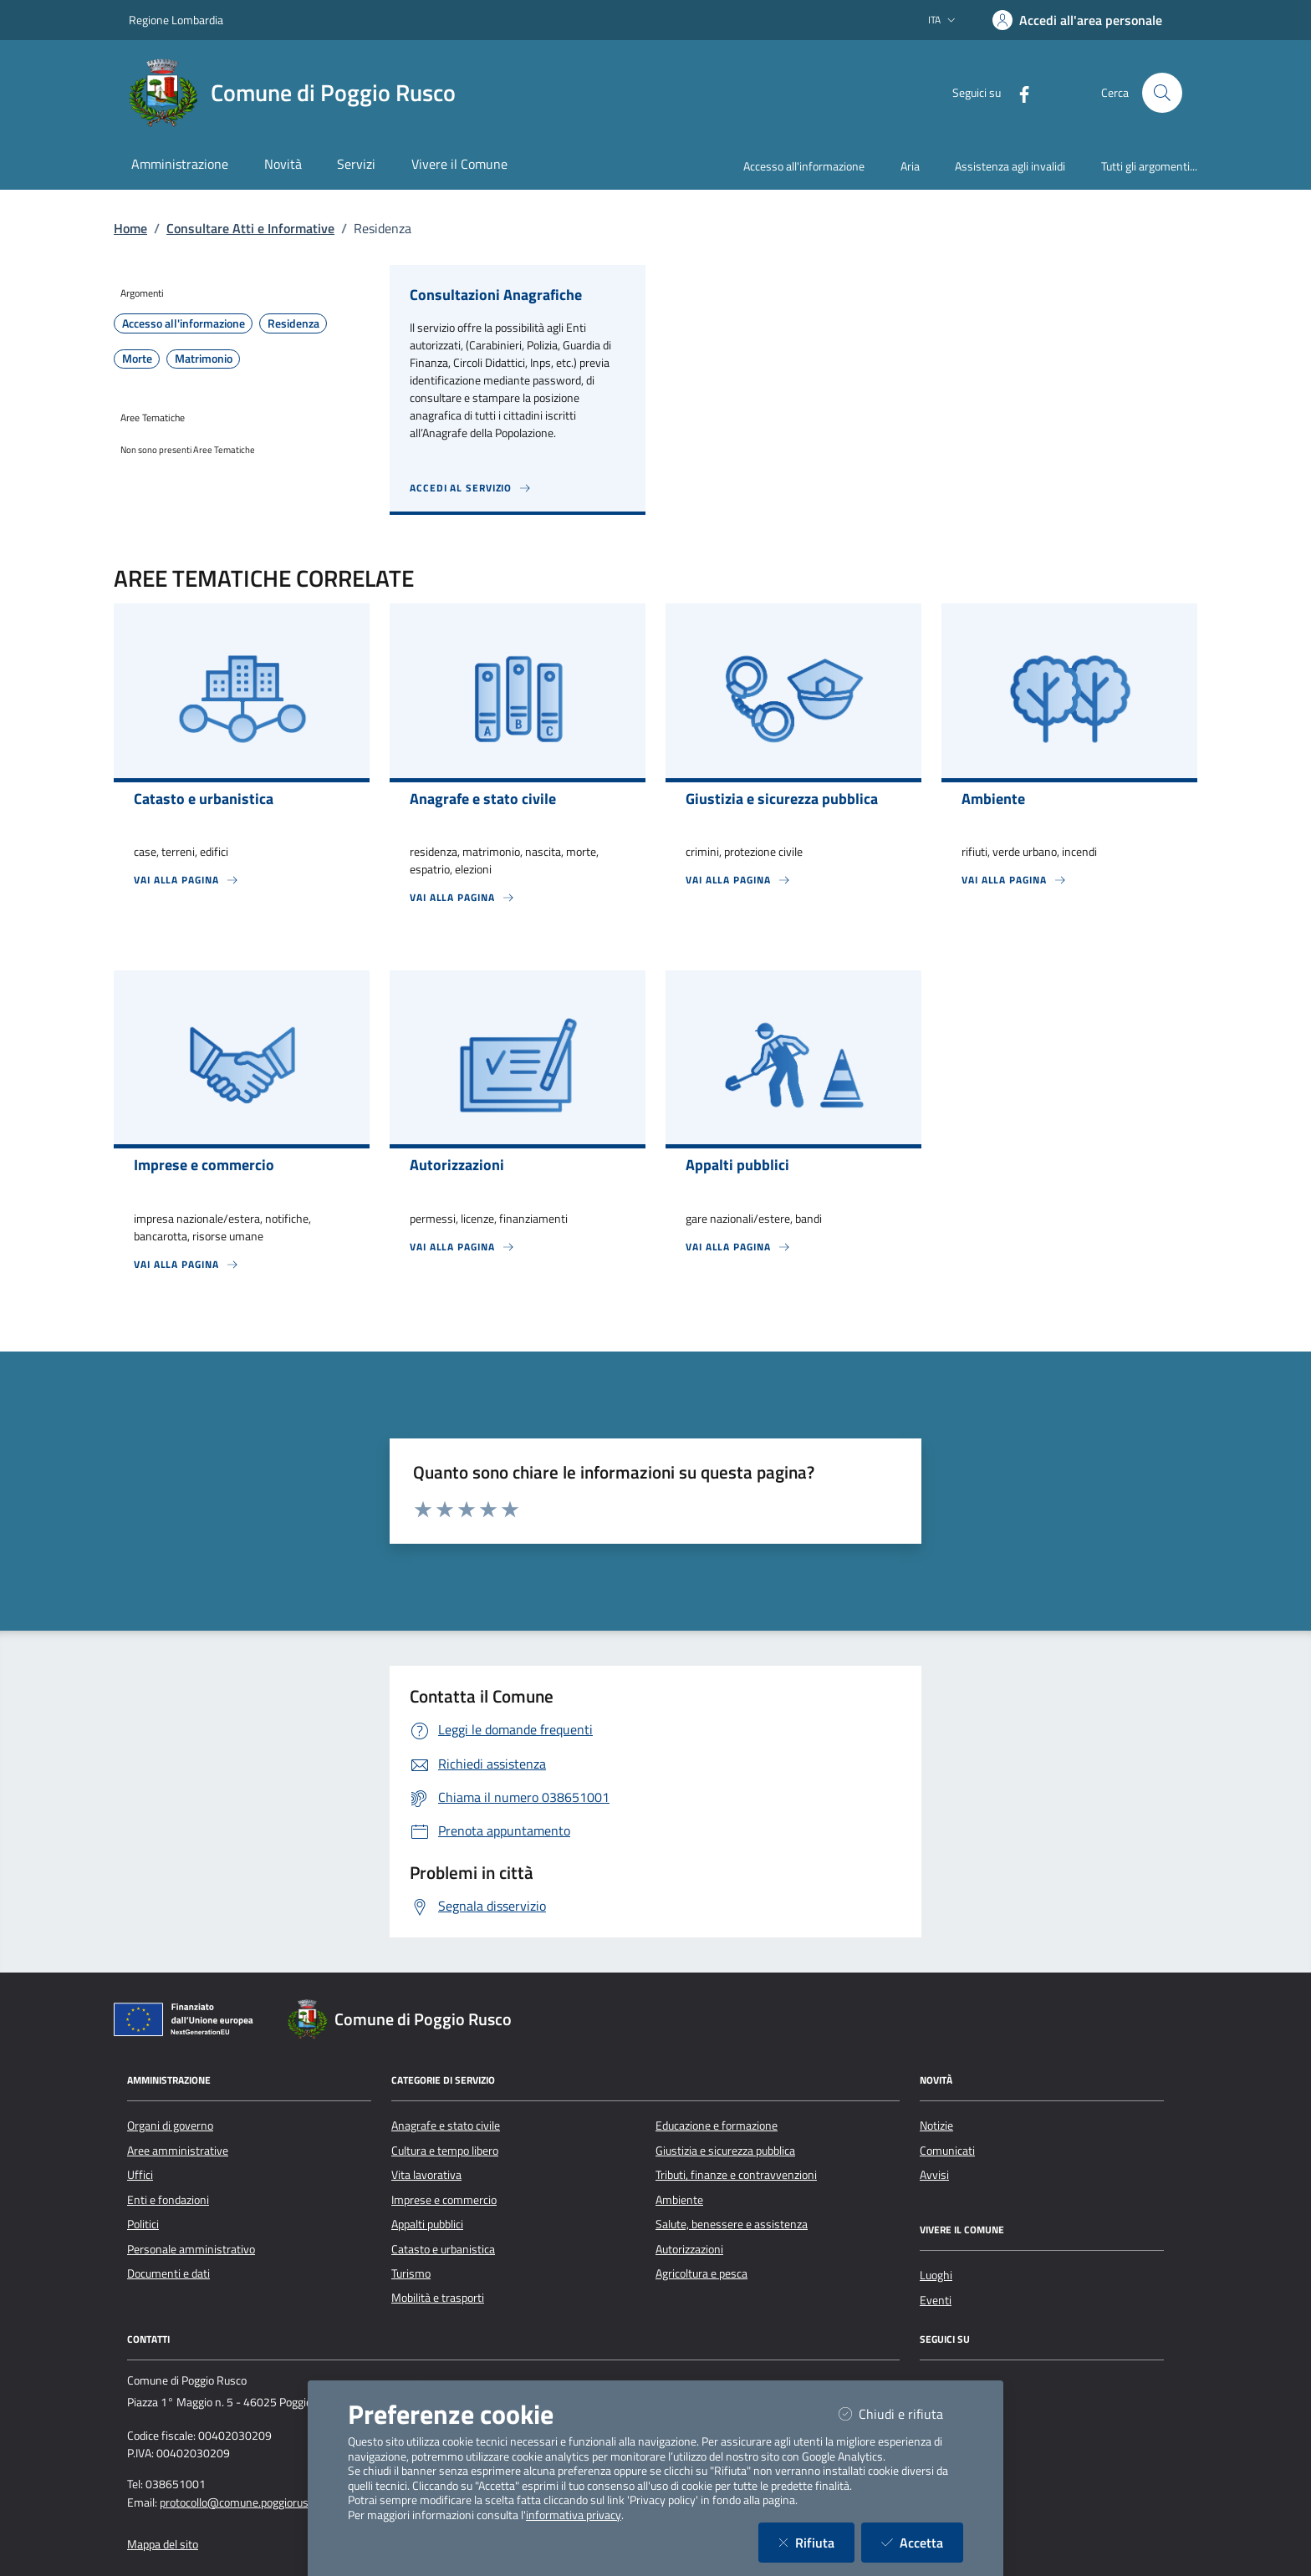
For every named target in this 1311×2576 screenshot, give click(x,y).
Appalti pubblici (427, 2224)
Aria (910, 166)
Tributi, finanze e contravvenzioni (736, 2175)
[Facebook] (1017, 92)
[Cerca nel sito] (1162, 93)
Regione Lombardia (176, 19)
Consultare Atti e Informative (250, 228)
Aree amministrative (177, 2150)
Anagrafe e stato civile (445, 2125)
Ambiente (679, 2200)
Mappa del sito (162, 2544)
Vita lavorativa (426, 2175)
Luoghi (936, 2275)
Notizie (936, 2125)
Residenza (293, 323)
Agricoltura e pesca (701, 2273)
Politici (143, 2224)
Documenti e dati (168, 2273)
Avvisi (934, 2175)
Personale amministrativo (191, 2249)
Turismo (411, 2273)
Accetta (922, 2542)
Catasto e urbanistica (443, 2249)
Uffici (140, 2175)
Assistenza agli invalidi (1010, 166)
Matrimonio (203, 358)
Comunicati (947, 2150)
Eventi (935, 2300)
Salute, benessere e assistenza (732, 2224)
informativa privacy (573, 2515)
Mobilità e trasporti (437, 2297)
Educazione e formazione (717, 2125)
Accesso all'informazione (804, 166)
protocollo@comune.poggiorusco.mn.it (254, 2502)
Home (130, 228)
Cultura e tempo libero (444, 2150)
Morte (137, 358)
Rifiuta (816, 2542)
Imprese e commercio (444, 2200)
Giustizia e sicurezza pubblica (725, 2150)
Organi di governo (170, 2125)
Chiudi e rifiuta (901, 2413)
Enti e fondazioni (168, 2200)
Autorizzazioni (689, 2249)
